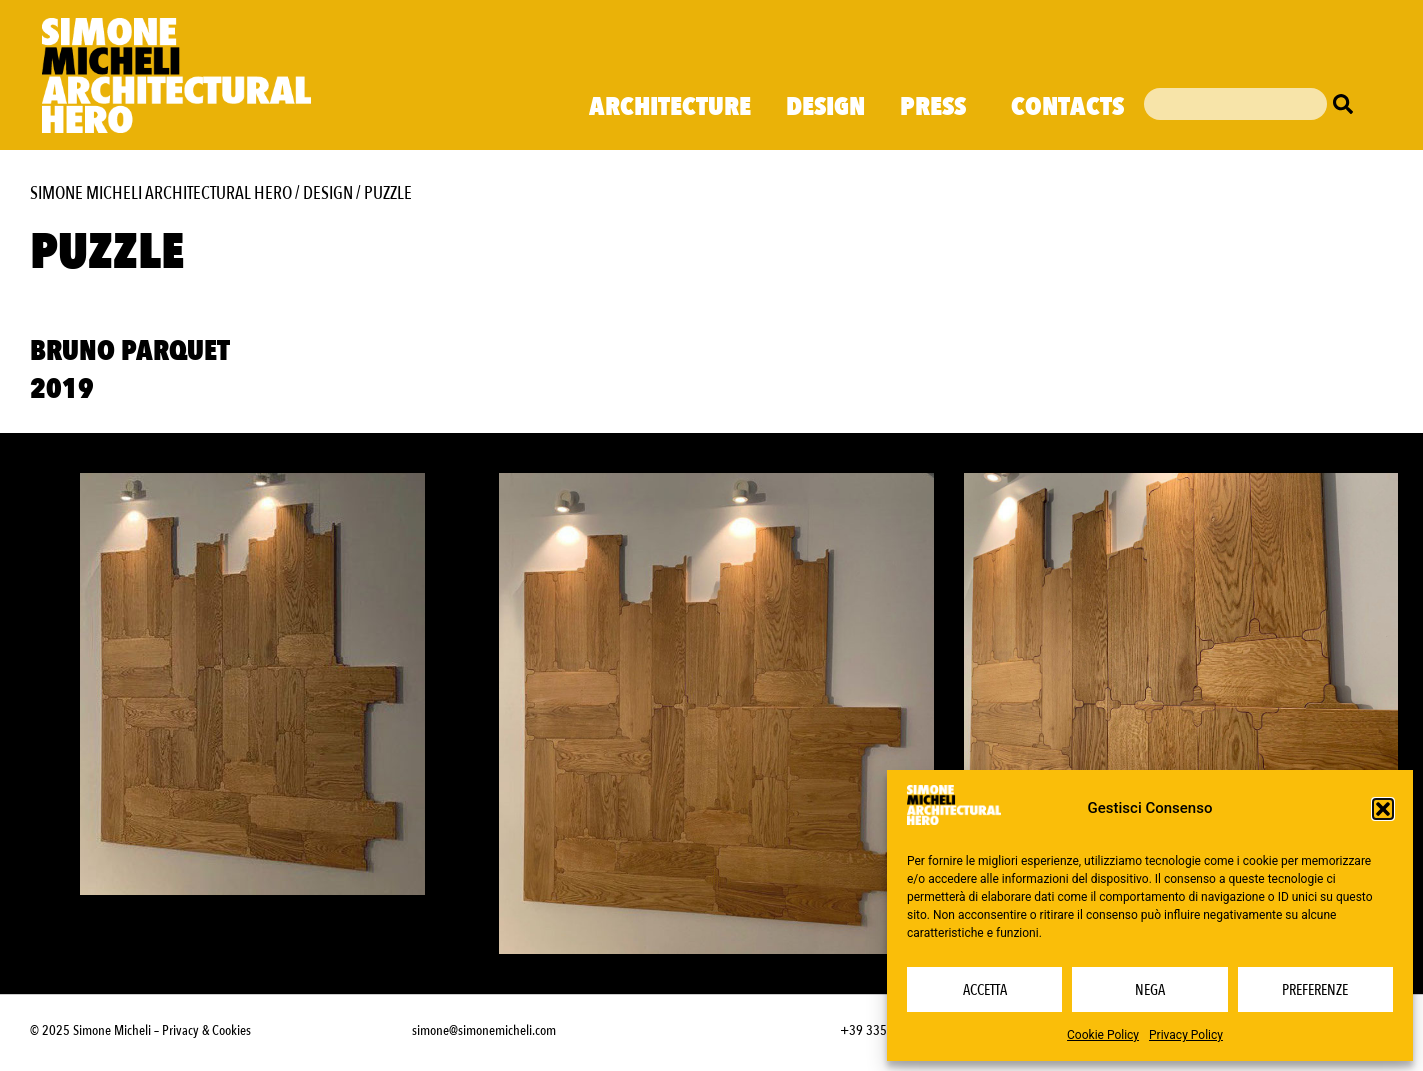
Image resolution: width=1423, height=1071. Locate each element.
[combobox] (1235, 104)
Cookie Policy (1103, 1035)
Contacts (1067, 107)
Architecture (670, 107)
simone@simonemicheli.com (484, 1030)
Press (938, 107)
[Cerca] (1348, 104)
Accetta (985, 990)
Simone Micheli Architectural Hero (161, 193)
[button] (1383, 809)
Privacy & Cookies (206, 1030)
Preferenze (1315, 990)
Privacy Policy (1186, 1035)
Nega (1150, 990)
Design (825, 107)
